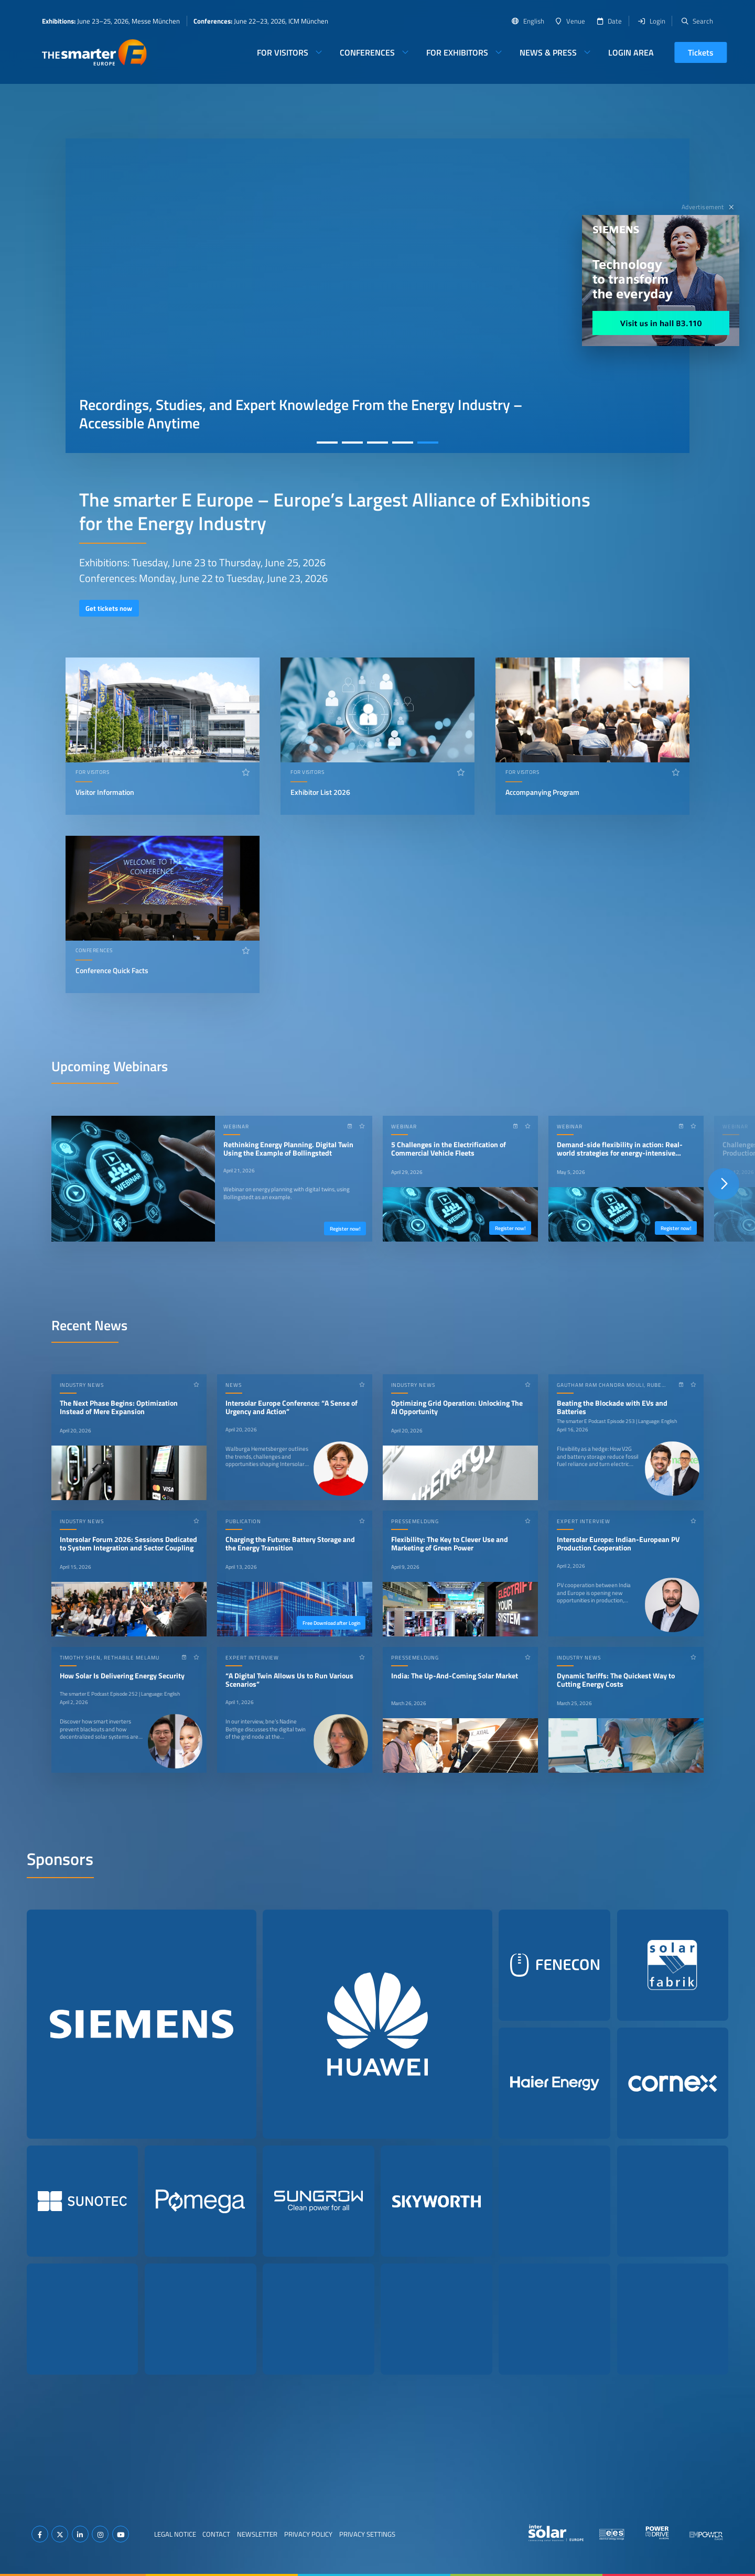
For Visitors (282, 52)
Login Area (631, 52)
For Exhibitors (457, 52)
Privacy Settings (367, 2534)
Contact (216, 2534)
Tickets (701, 52)
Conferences (367, 52)
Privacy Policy (308, 2534)
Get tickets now (108, 608)
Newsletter (257, 2534)
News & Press (548, 52)
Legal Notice (175, 2534)
